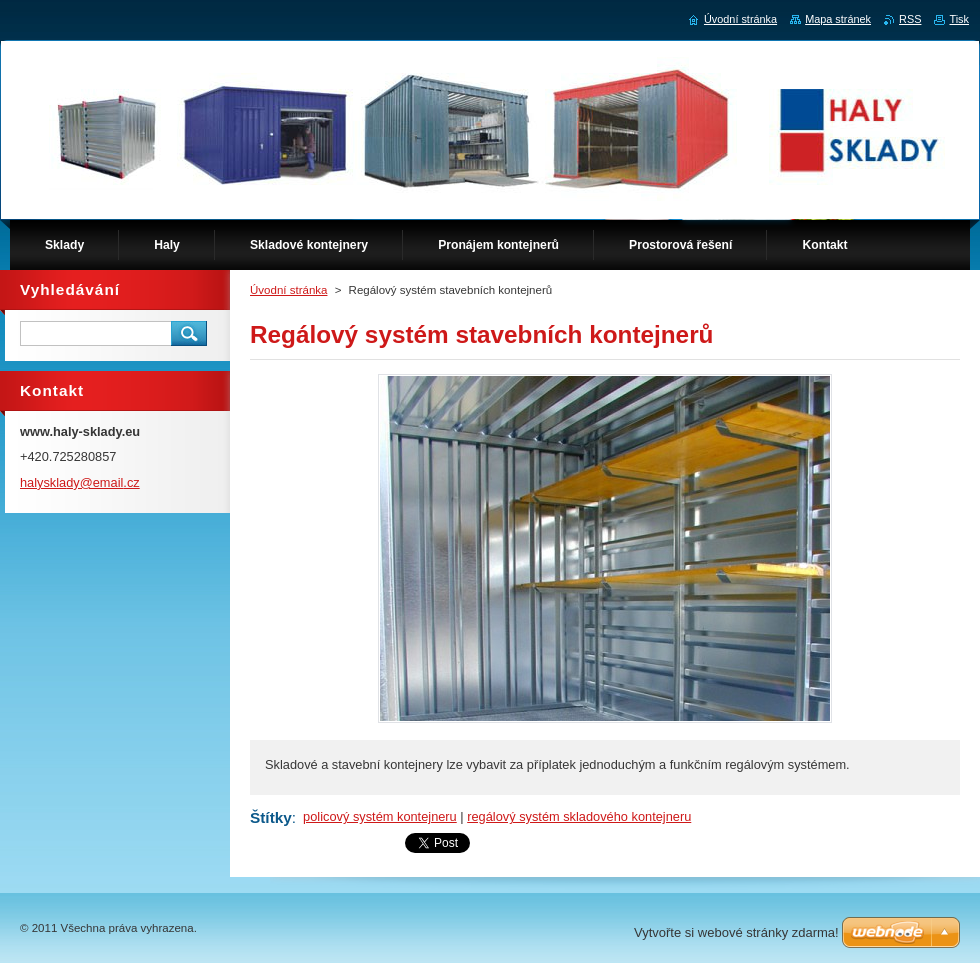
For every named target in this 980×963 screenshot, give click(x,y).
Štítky (271, 817)
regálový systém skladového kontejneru (579, 816)
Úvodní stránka (288, 290)
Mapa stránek (838, 19)
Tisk (959, 19)
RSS (910, 19)
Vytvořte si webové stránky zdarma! (736, 932)
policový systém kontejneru (380, 816)
